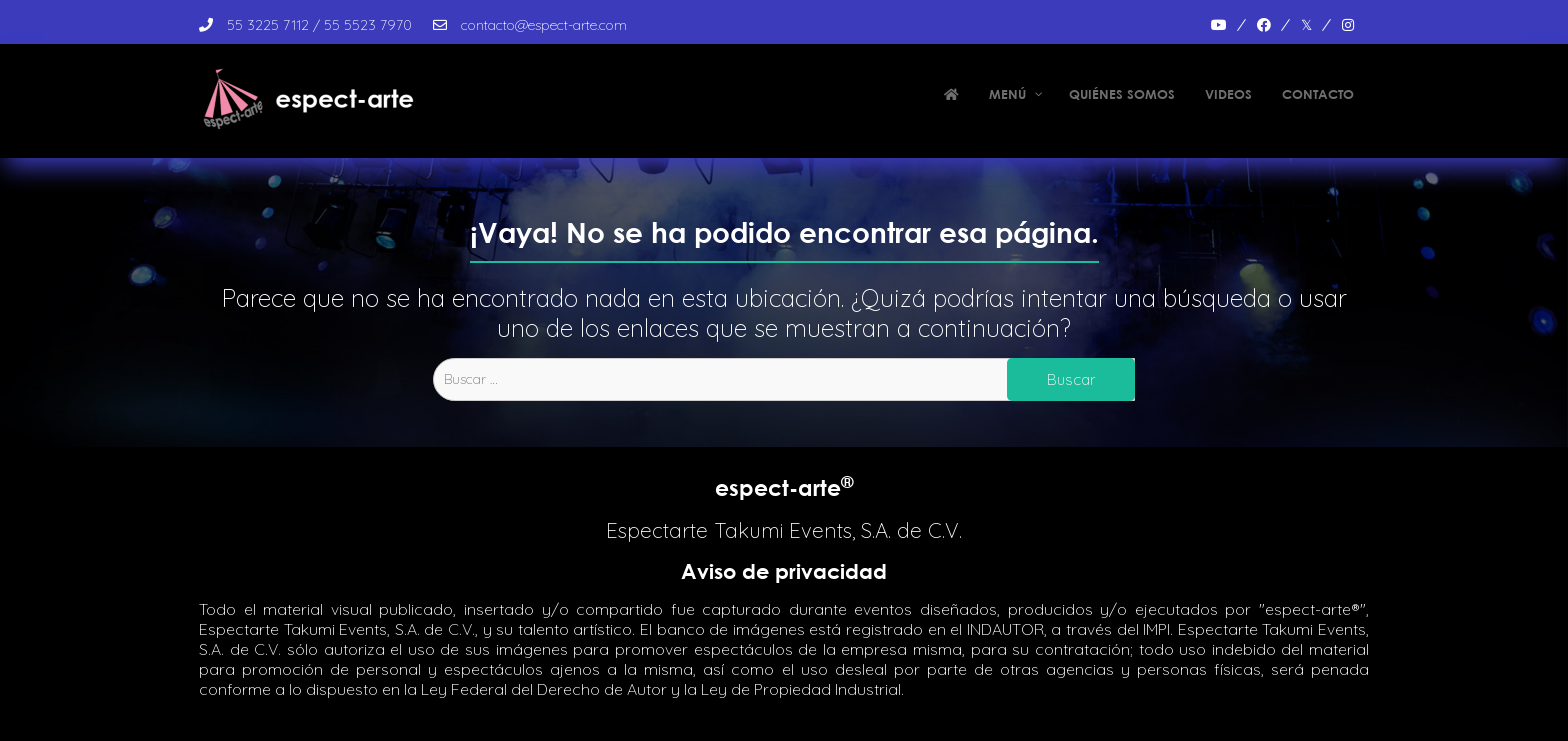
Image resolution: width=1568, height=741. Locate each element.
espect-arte (784, 487)
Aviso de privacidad (784, 571)
